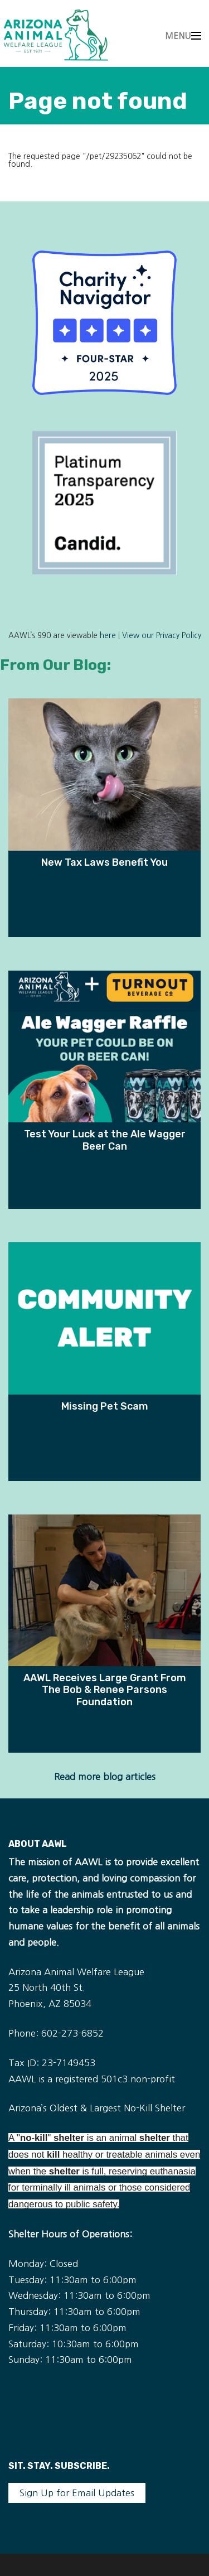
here (108, 635)
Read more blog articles (104, 1776)
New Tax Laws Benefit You (104, 862)
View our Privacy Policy (161, 635)
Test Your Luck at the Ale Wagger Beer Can (105, 1139)
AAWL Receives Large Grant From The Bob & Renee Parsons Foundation (104, 1689)
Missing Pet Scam (104, 1406)
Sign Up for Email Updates (77, 2492)
